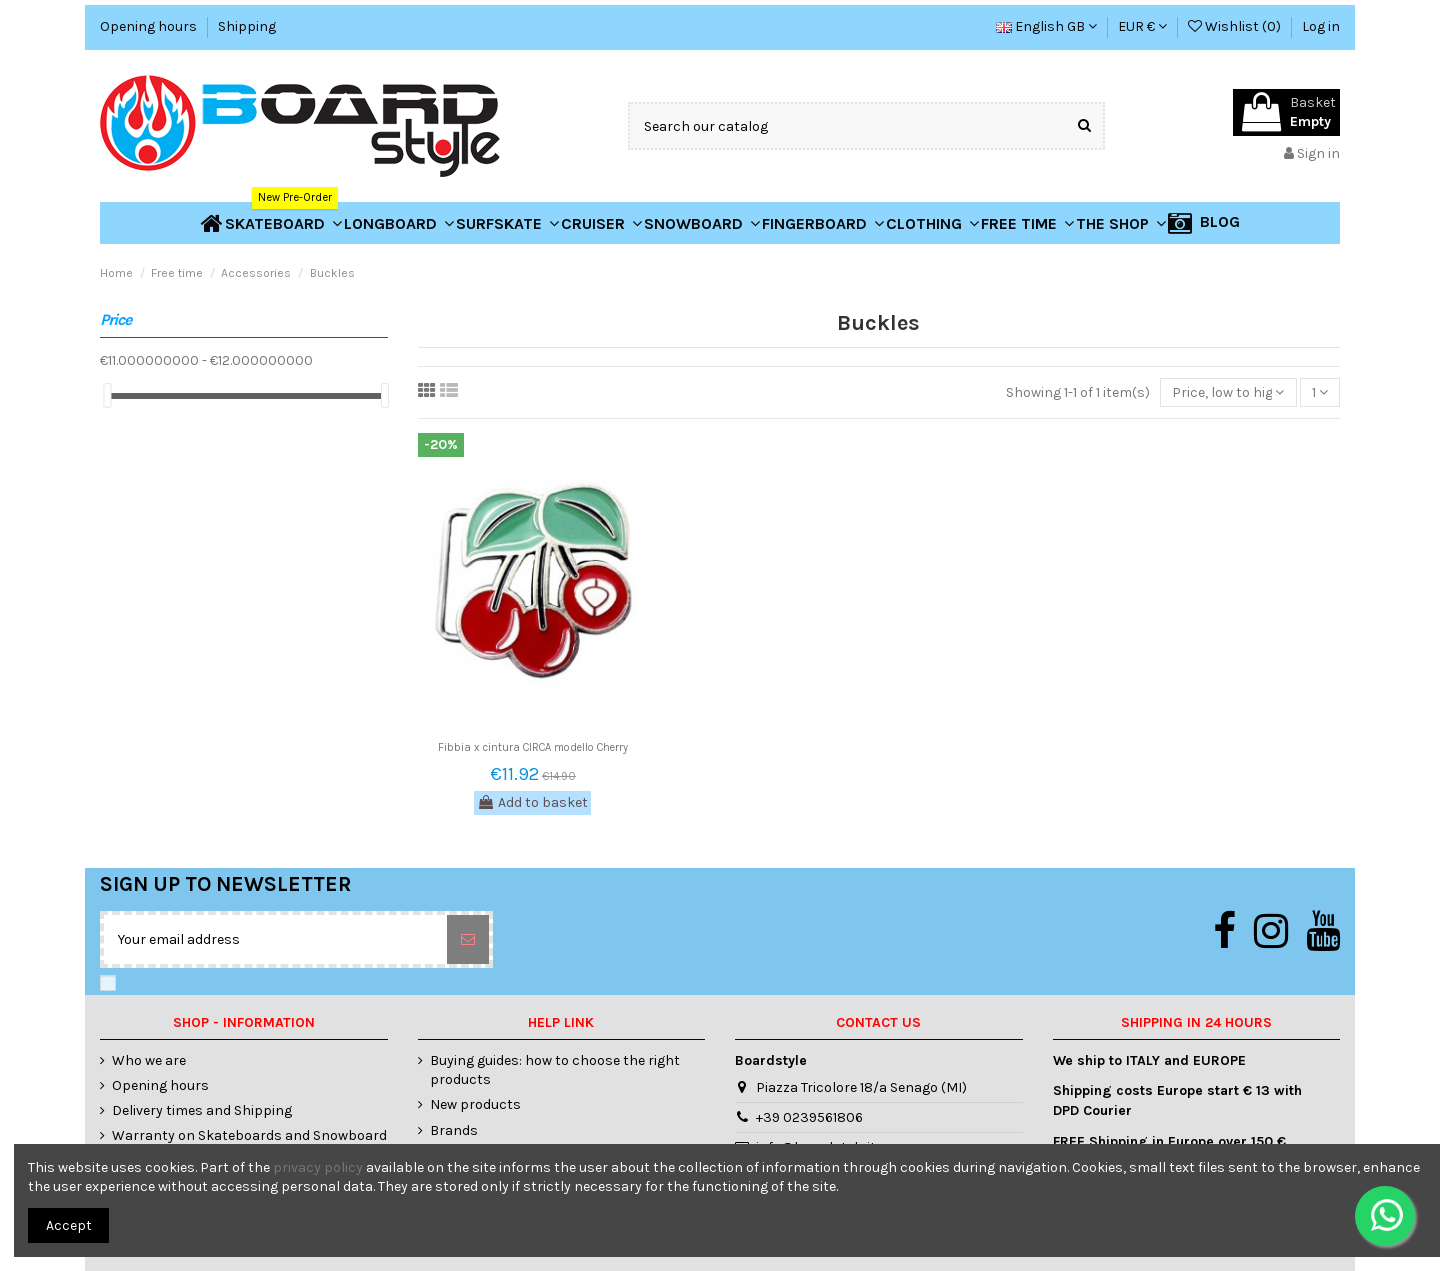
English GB (1046, 26)
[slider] (107, 395)
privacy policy (318, 1167)
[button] (1121, 223)
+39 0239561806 (809, 1117)
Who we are (149, 1060)
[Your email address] (275, 939)
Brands (454, 1130)
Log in (1321, 26)
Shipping (247, 26)
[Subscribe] (468, 939)
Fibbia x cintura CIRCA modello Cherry (533, 747)
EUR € (1142, 26)
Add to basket (532, 802)
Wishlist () (1236, 26)
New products (475, 1104)
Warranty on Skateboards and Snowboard (249, 1135)
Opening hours (150, 26)
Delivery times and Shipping (202, 1110)
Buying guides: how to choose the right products (555, 1070)
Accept (69, 1225)
